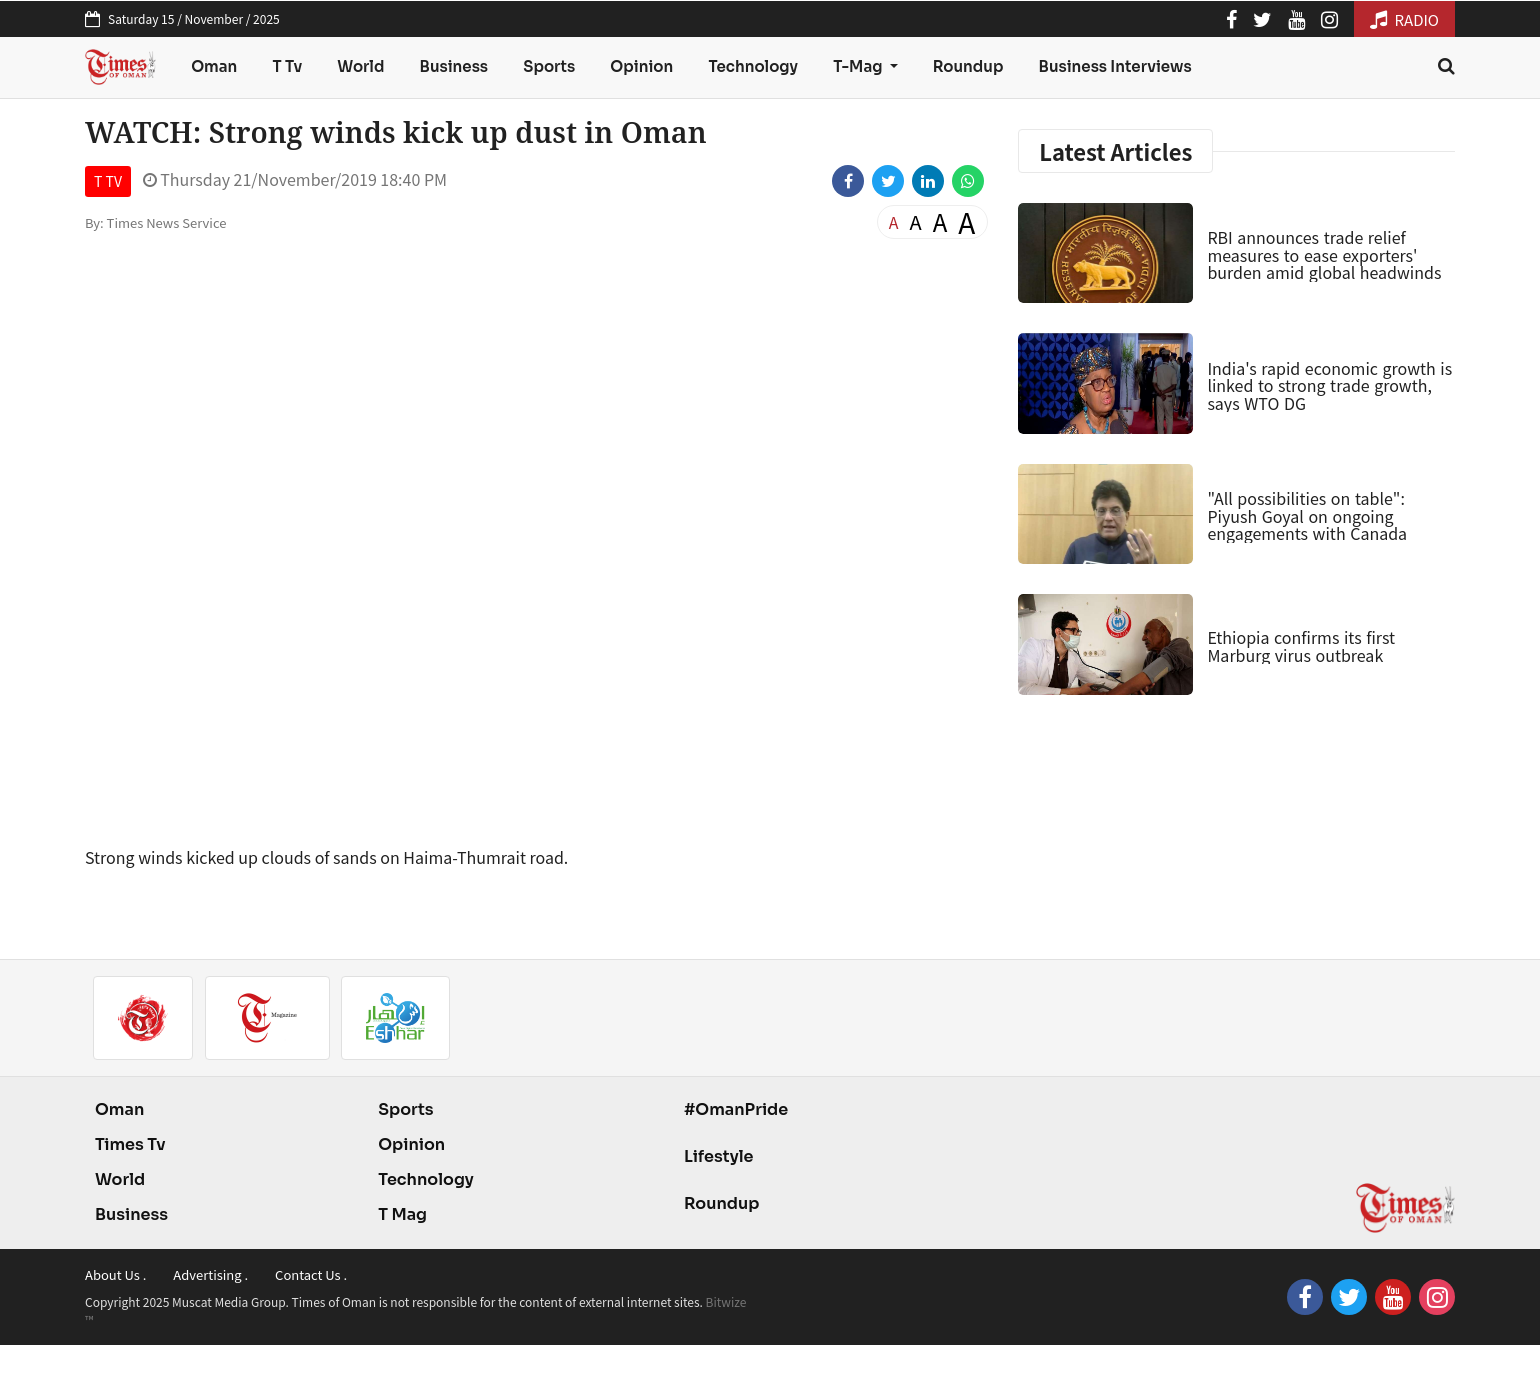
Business (454, 66)
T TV (108, 181)
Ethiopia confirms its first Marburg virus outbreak (1301, 646)
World (360, 66)
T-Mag (859, 66)
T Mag (402, 1214)
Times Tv (130, 1144)
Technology (753, 66)
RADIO (1404, 19)
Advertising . (210, 1274)
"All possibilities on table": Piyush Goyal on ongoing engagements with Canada (1307, 515)
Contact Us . (311, 1274)
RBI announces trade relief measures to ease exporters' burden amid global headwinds (1324, 254)
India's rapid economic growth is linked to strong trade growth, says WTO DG (1329, 385)
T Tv (288, 66)
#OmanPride (736, 1109)
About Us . (115, 1274)
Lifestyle (719, 1156)
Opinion (641, 66)
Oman (214, 66)
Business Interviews (1115, 66)
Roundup (968, 66)
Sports (549, 66)
